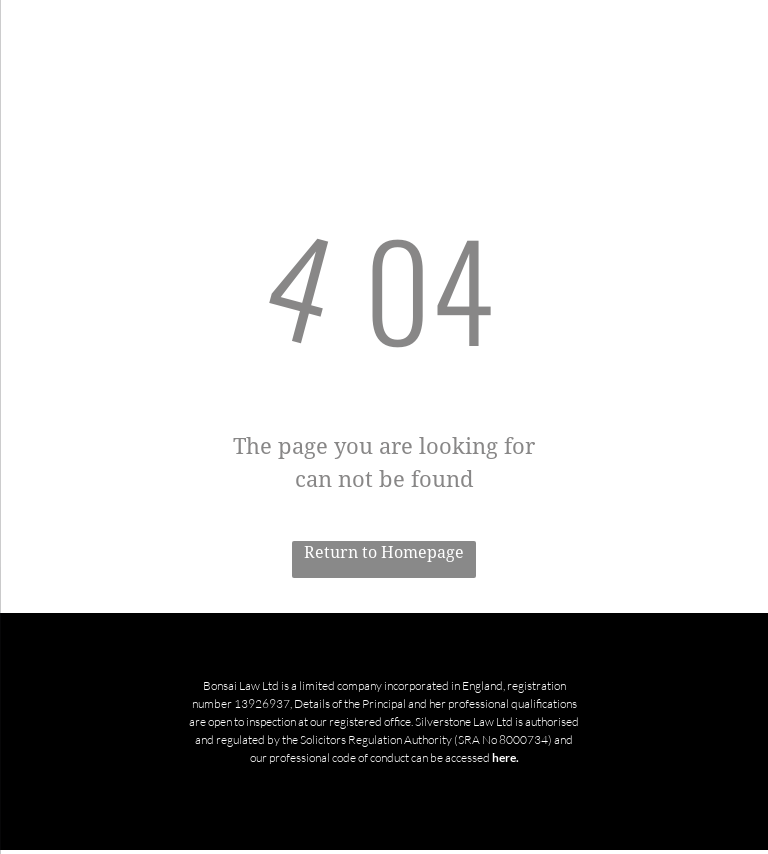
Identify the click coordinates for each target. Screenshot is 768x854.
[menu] (44, 34)
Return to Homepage (384, 552)
